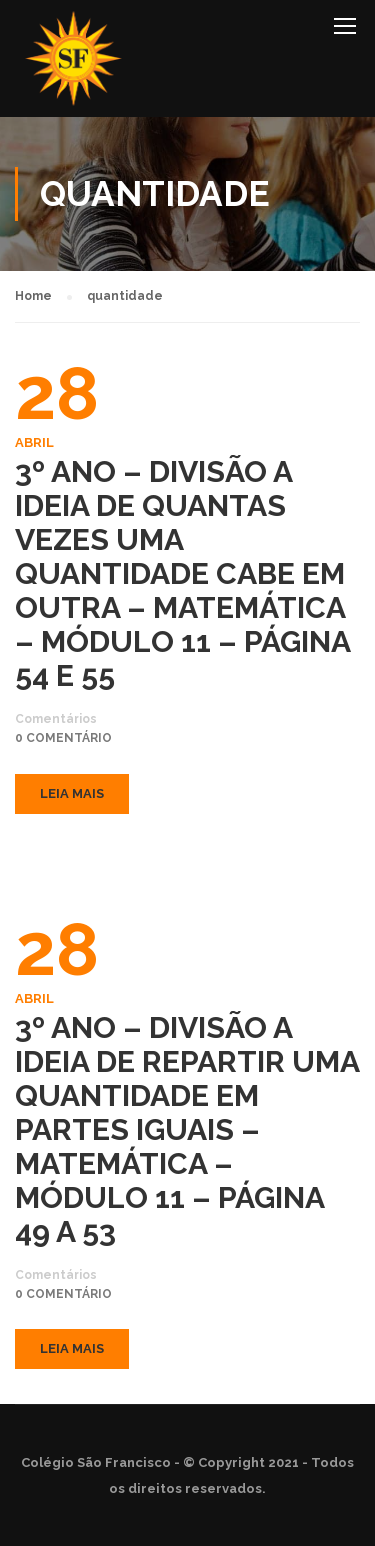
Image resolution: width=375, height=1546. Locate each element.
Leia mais (72, 793)
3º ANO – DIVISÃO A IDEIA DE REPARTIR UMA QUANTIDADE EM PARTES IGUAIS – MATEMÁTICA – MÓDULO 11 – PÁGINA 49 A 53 (187, 1130)
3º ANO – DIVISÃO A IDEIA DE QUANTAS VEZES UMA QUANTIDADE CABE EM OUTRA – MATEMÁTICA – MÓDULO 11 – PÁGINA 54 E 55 (182, 574)
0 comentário (63, 738)
